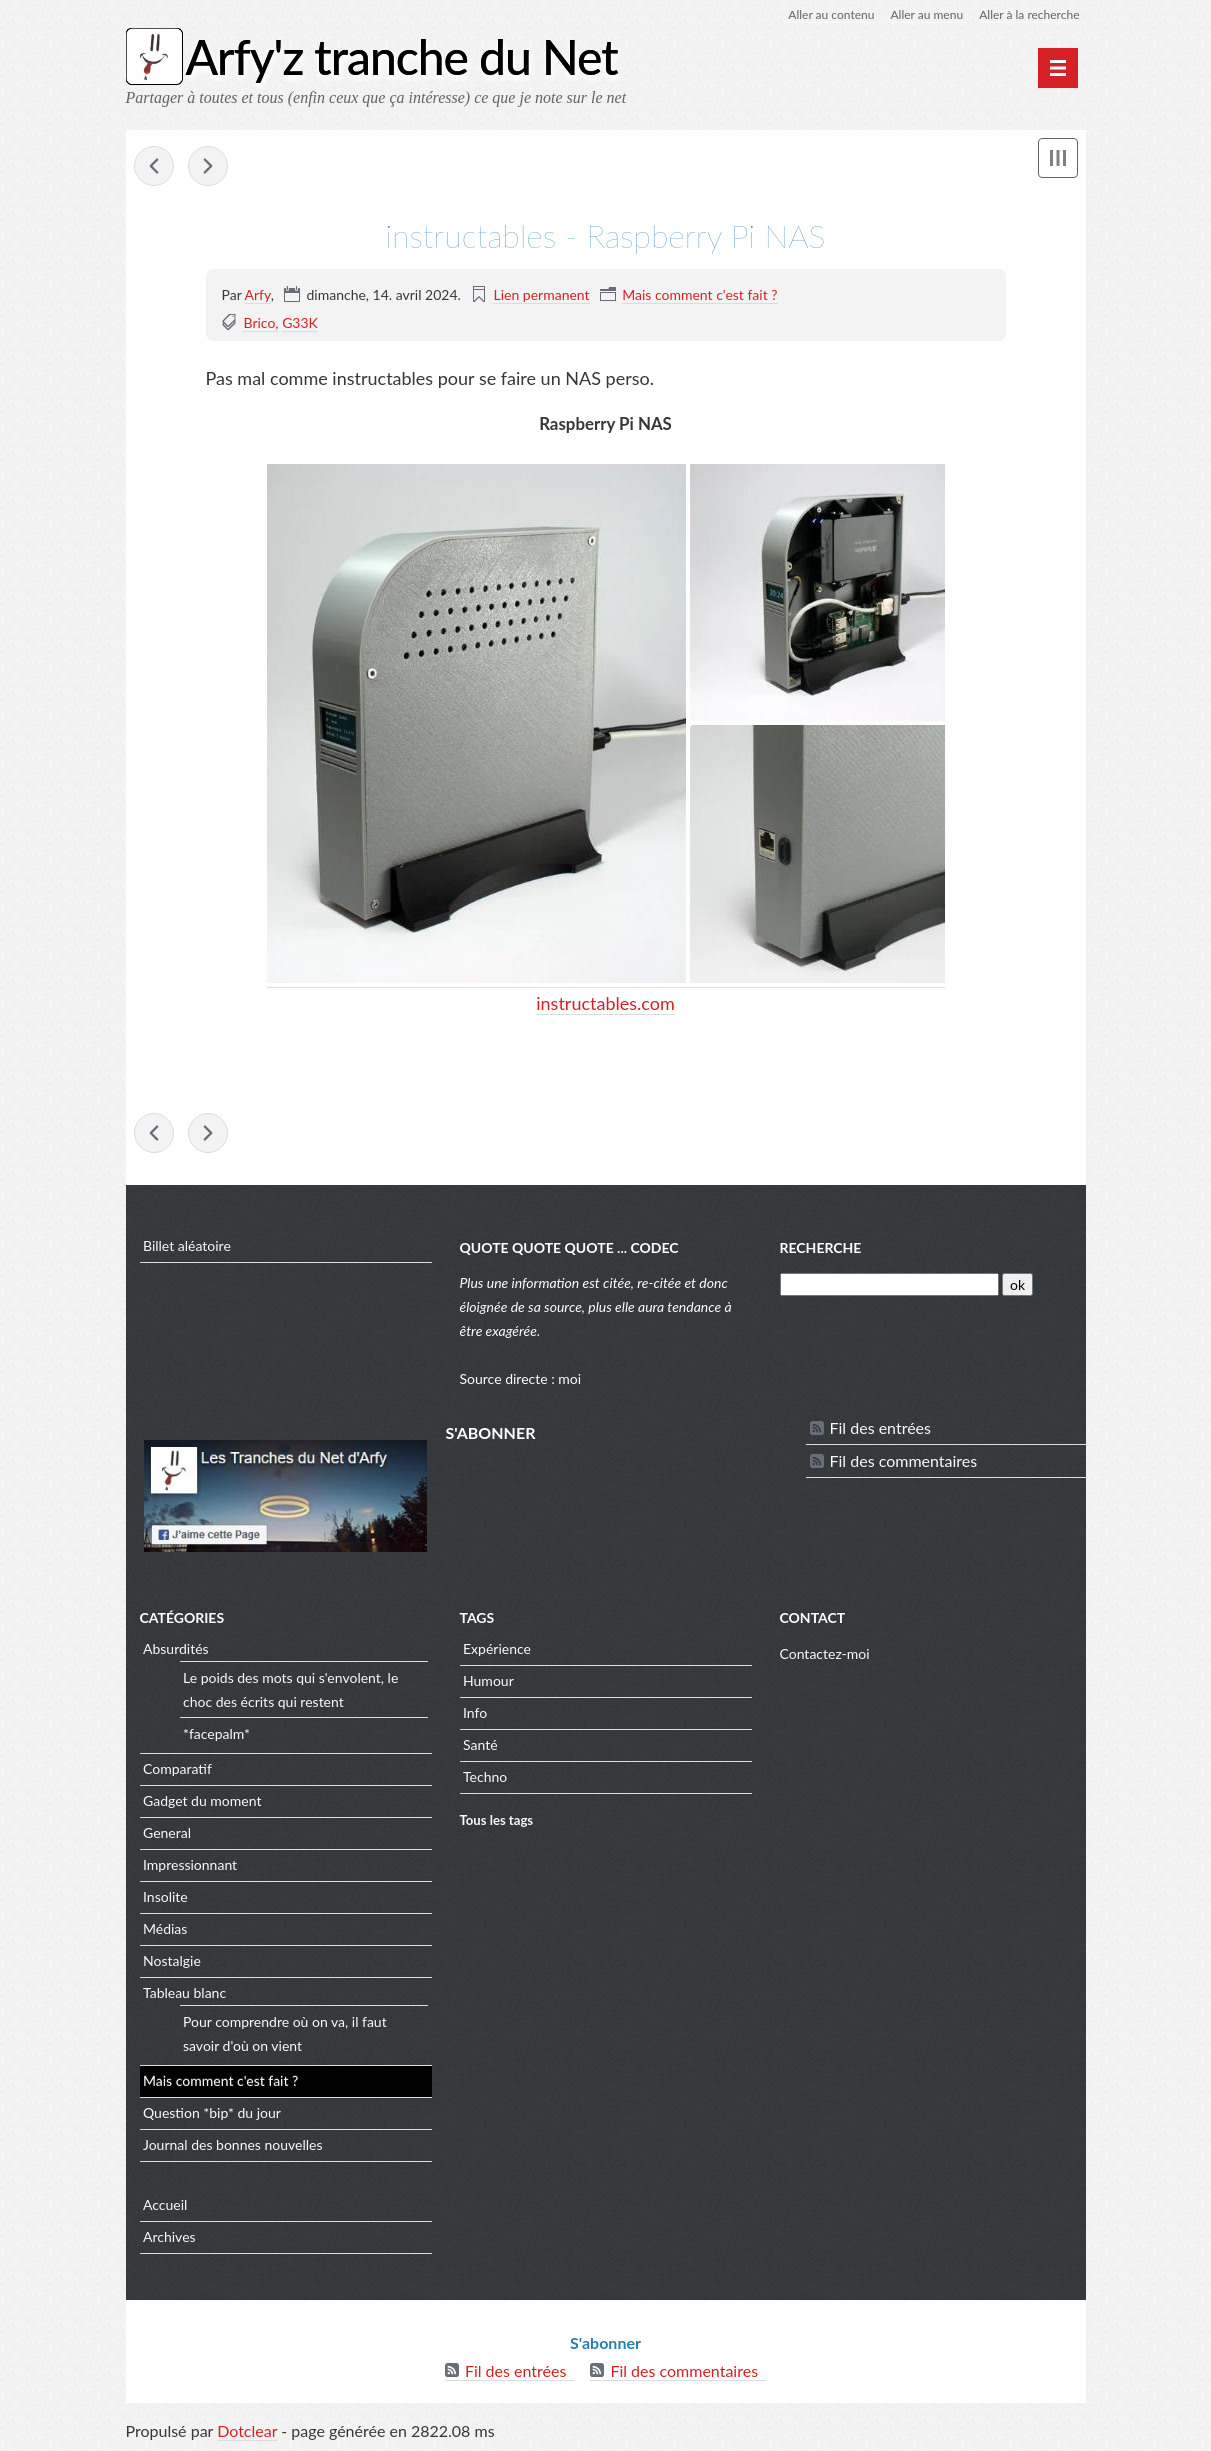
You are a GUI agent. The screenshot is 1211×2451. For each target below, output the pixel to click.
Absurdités (176, 1648)
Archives (169, 2236)
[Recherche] (889, 1284)
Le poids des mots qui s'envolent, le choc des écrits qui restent (290, 1689)
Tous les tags (497, 1820)
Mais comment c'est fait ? (699, 294)
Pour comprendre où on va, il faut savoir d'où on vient (285, 2033)
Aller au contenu (831, 14)
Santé (480, 1744)
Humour (488, 1680)
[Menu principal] (1058, 68)
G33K (300, 322)
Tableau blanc (184, 1992)
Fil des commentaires (904, 1460)
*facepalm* (216, 1733)
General (167, 1832)
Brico (259, 322)
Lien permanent (541, 294)
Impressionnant (190, 1864)
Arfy (258, 294)
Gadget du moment (202, 1800)
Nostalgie (172, 1960)
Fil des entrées (880, 1427)
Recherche (821, 1247)
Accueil (165, 2204)
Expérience (497, 1648)
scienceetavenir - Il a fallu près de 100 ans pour (208, 166)
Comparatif (177, 1768)
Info (475, 1712)
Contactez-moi (825, 1653)
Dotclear (247, 2430)
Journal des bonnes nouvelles (233, 2144)
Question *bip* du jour (212, 2112)
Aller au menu (926, 14)
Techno (485, 1776)
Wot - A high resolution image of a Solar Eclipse (154, 166)
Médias (165, 1928)
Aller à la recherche (1029, 14)
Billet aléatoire (187, 1245)
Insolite (165, 1896)
